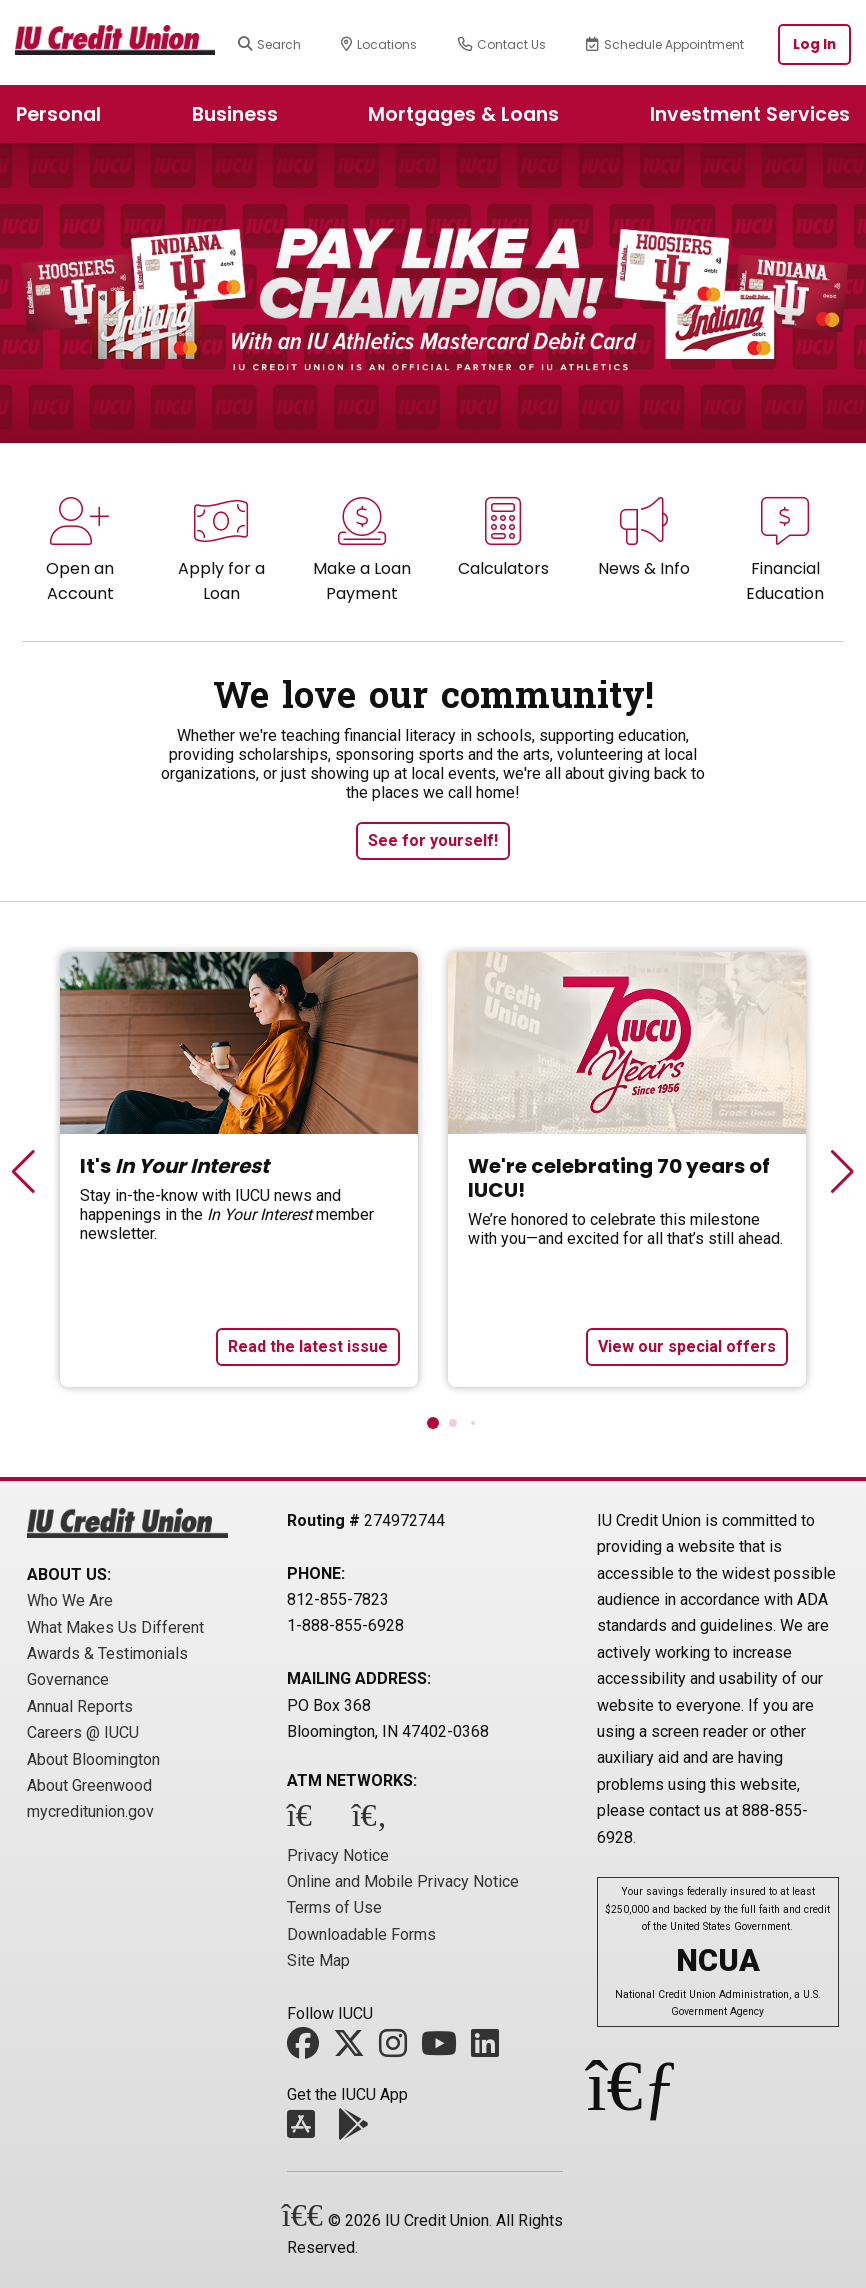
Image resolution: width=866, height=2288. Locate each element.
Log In (814, 44)
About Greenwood (89, 1785)
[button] (433, 1423)
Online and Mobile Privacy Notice (403, 1881)
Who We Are (70, 1600)
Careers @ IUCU (83, 1732)
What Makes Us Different (115, 1627)
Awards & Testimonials (107, 1653)
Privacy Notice (338, 1855)
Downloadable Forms (361, 1934)
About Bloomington (93, 1759)
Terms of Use (334, 1907)
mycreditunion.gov (90, 1811)
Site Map (318, 1960)
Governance (68, 1679)
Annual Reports (80, 1706)
